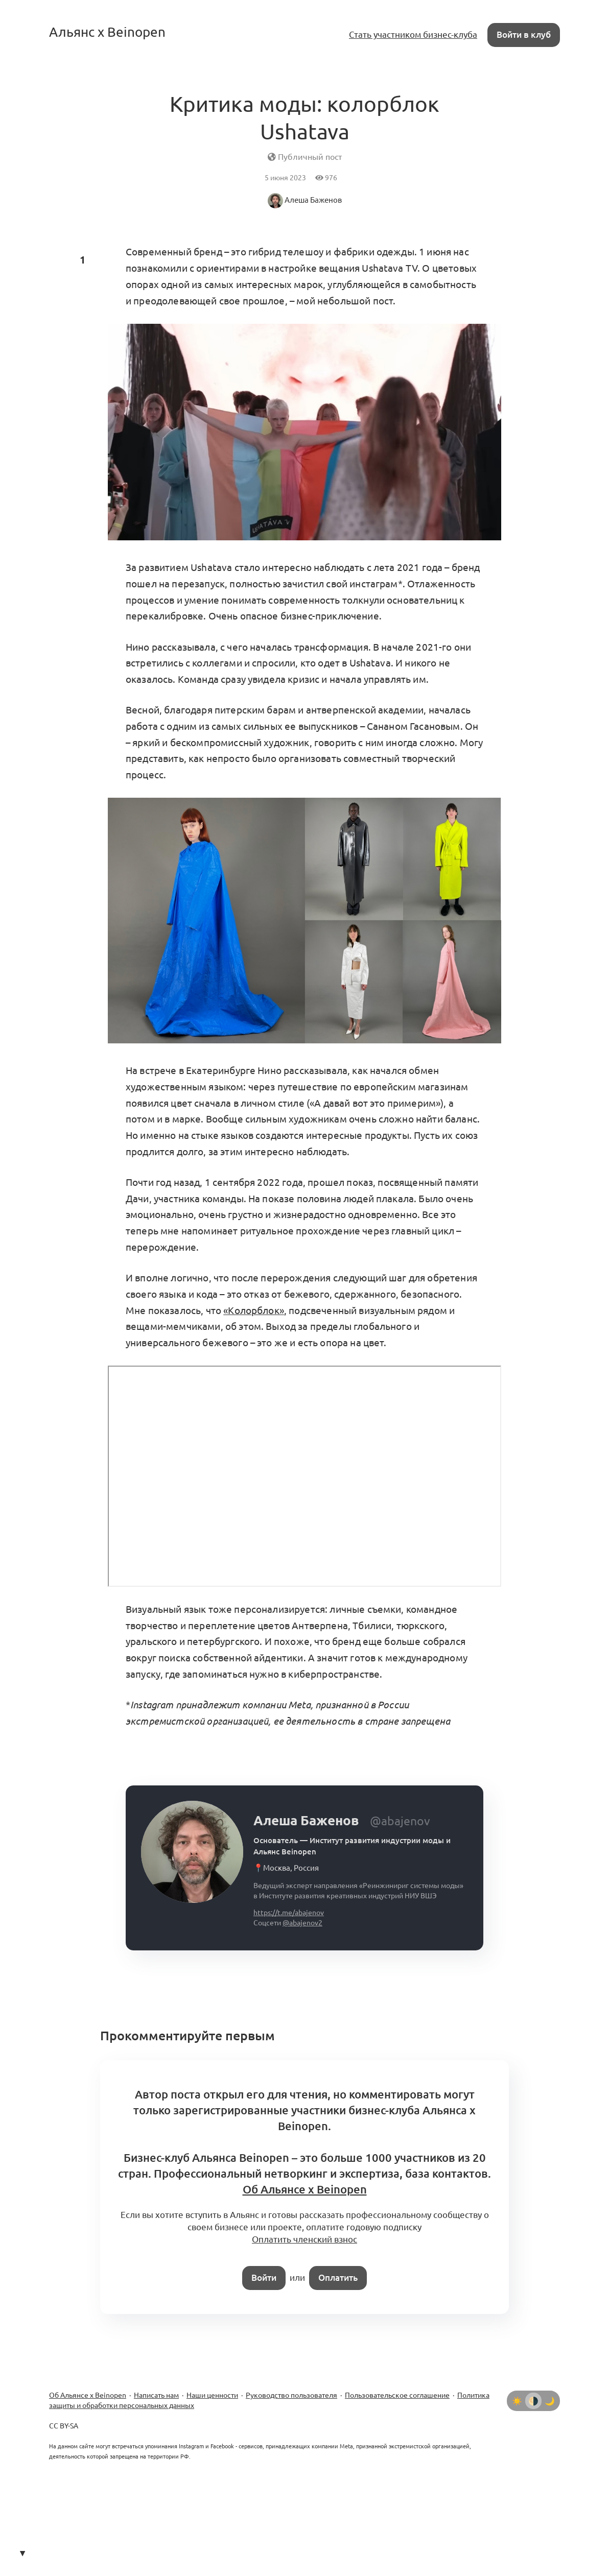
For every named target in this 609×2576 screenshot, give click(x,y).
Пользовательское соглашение (397, 2395)
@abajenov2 (302, 1923)
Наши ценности (212, 2395)
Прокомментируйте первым (187, 2036)
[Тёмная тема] (550, 2401)
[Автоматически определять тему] (533, 2401)
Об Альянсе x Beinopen (305, 2189)
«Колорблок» (253, 1310)
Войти (263, 2277)
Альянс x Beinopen (107, 32)
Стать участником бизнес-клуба (413, 34)
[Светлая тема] (517, 2401)
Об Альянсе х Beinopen (87, 2395)
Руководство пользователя (291, 2395)
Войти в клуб (524, 34)
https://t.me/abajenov (288, 1913)
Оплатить (338, 2277)
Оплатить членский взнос (304, 2239)
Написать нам (156, 2395)
